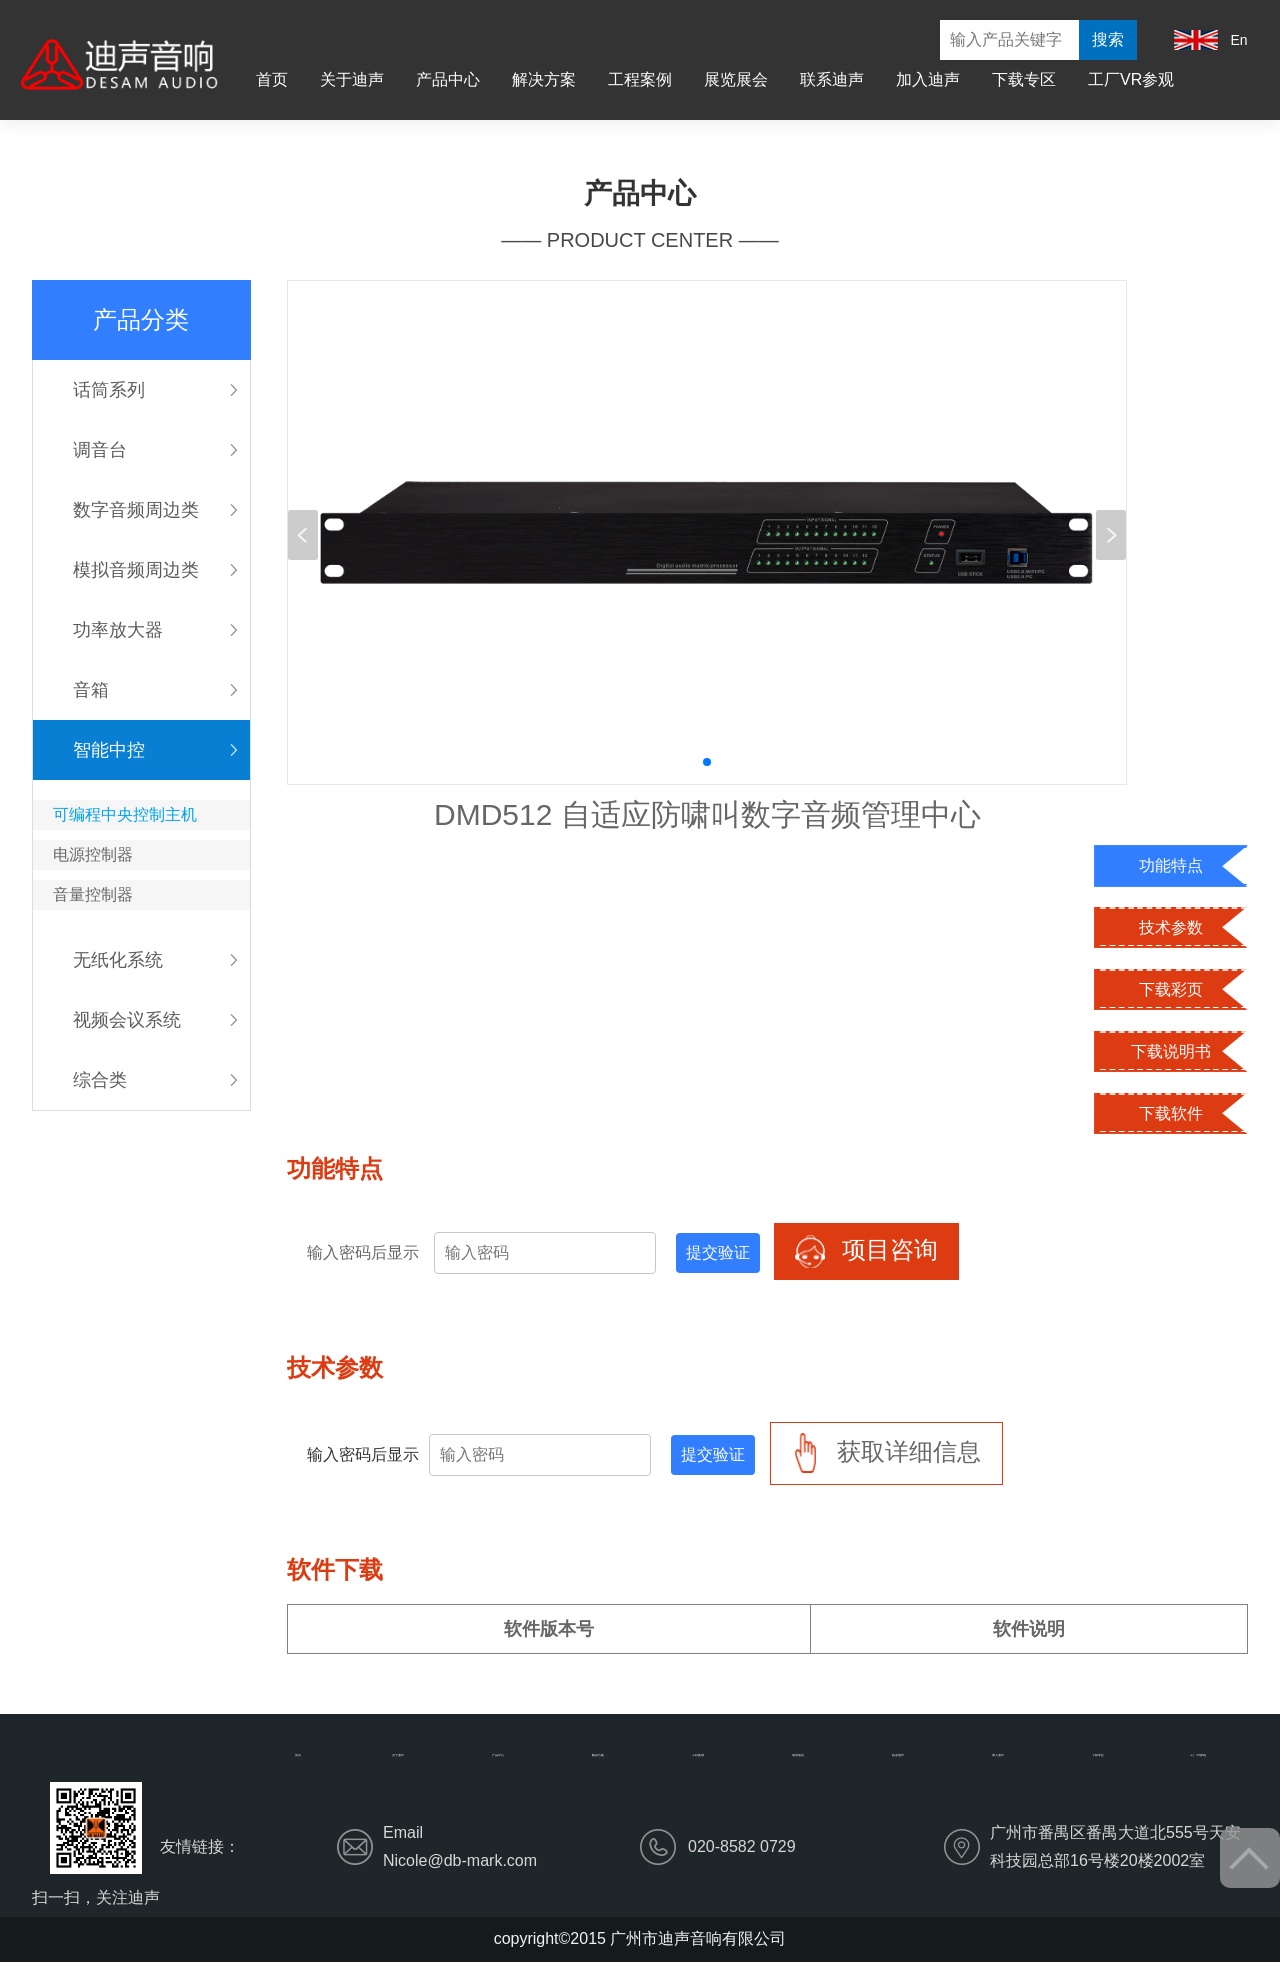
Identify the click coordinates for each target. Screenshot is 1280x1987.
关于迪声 (352, 79)
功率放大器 (118, 630)
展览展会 (736, 79)
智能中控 (109, 750)
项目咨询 (866, 1251)
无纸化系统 (118, 960)
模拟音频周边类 (136, 570)
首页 (272, 79)
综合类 (100, 1080)
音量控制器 (93, 894)
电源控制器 (93, 854)
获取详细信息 (886, 1453)
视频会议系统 (127, 1020)
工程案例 (640, 79)
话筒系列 (109, 390)
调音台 (100, 450)
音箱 (91, 690)
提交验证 (718, 1252)
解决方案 (544, 79)
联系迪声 (832, 79)
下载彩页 (1171, 989)
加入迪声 (928, 79)
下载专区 (1024, 79)
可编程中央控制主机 (125, 814)
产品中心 (448, 79)
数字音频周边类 (136, 510)
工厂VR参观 (1131, 79)
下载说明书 (1171, 1051)
